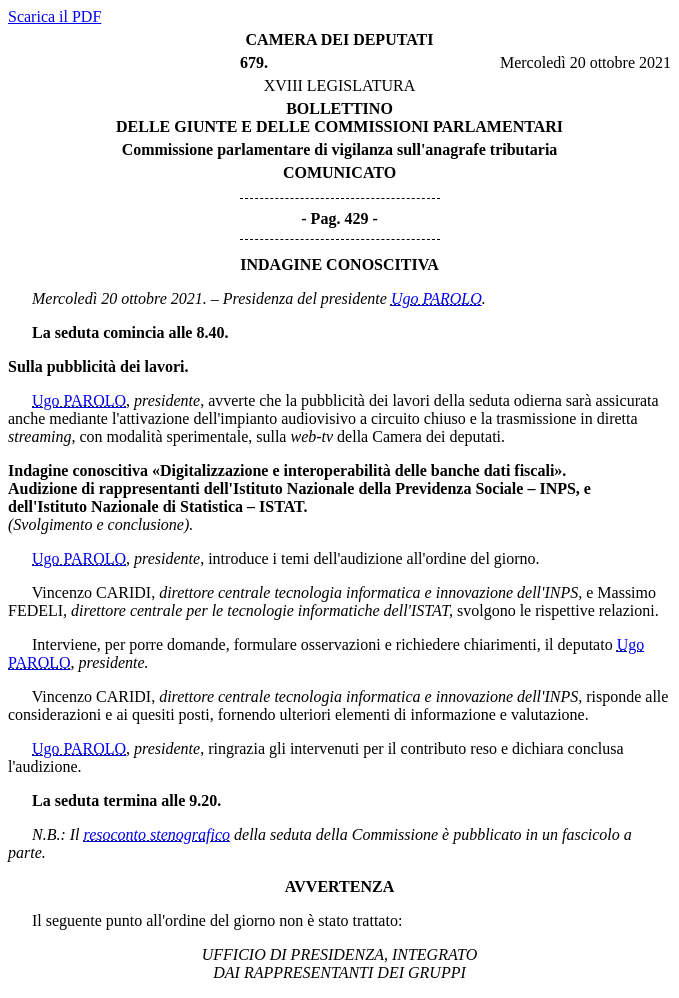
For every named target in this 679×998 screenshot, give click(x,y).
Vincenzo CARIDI (91, 592)
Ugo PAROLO (436, 298)
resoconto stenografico (157, 834)
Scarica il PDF (54, 16)
